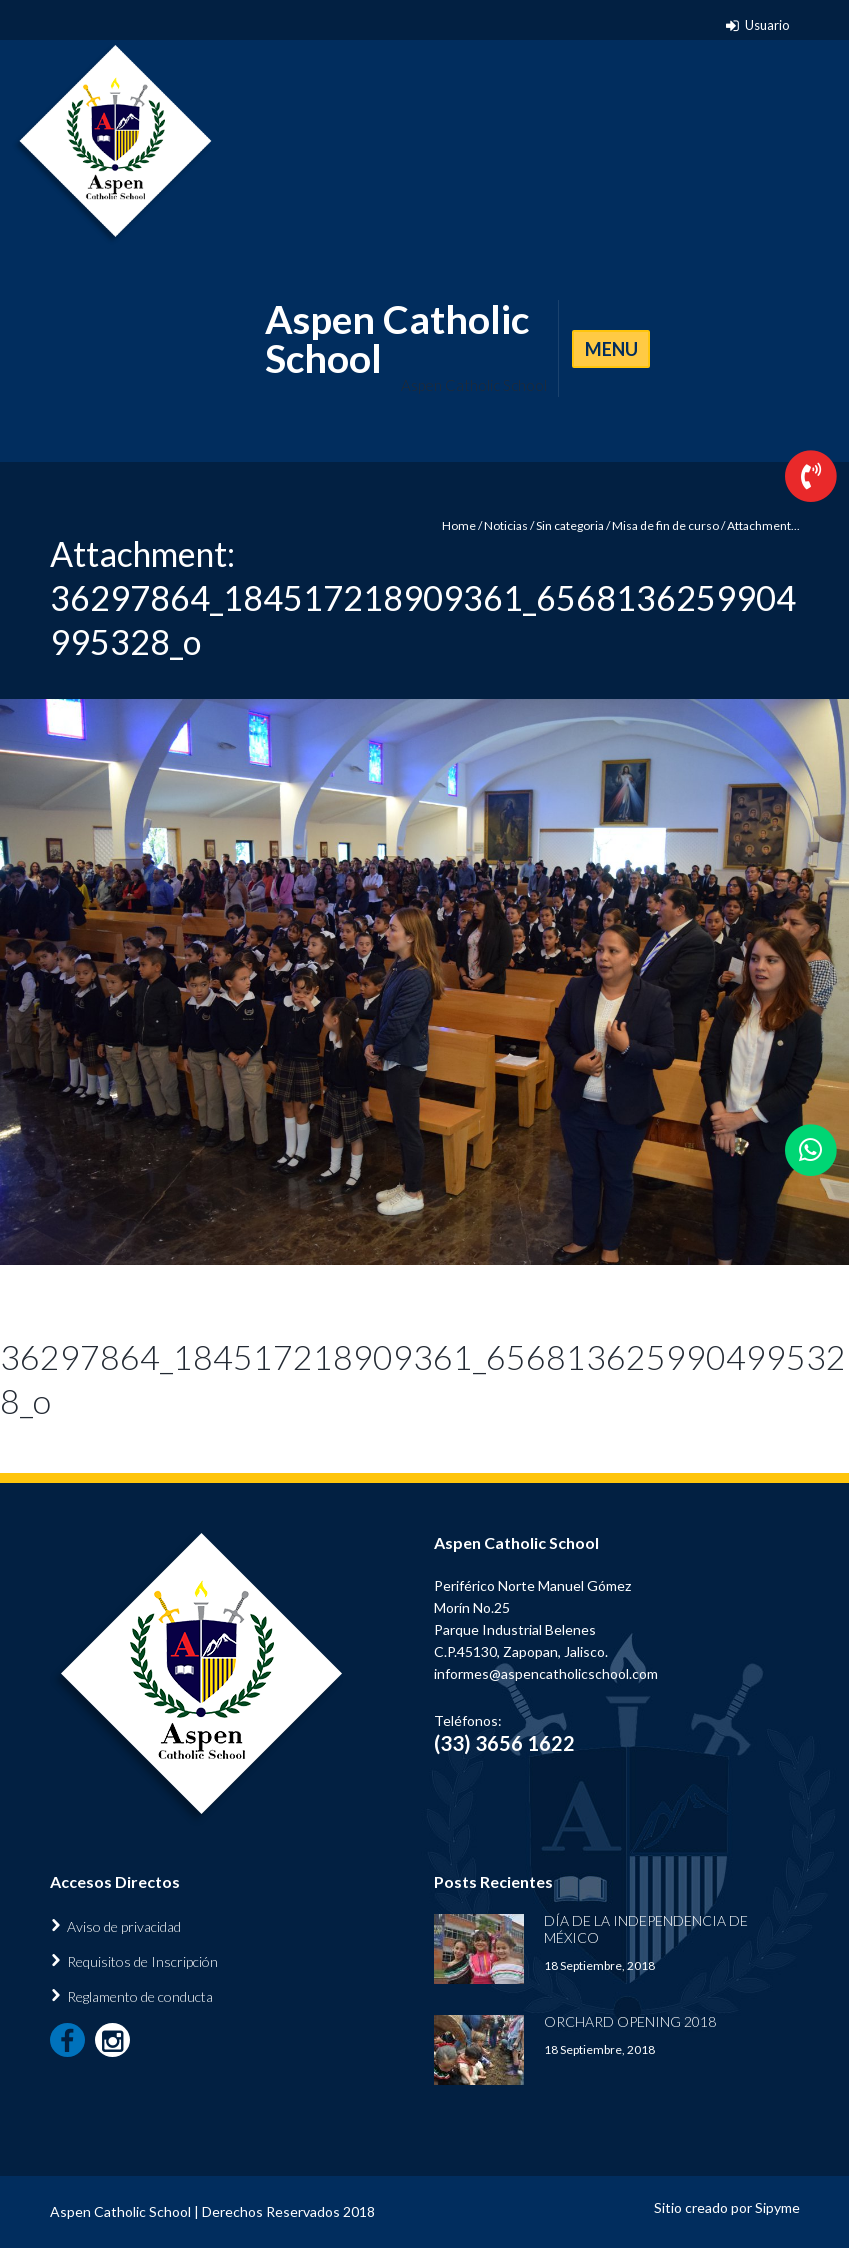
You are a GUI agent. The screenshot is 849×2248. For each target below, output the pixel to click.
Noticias (506, 525)
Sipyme (777, 2207)
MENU (611, 349)
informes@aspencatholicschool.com (546, 1673)
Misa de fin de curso (665, 525)
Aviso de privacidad (124, 1926)
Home (459, 525)
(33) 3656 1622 (504, 1743)
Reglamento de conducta (140, 1996)
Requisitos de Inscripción (142, 1961)
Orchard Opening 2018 (630, 2021)
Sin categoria (570, 525)
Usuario (767, 25)
